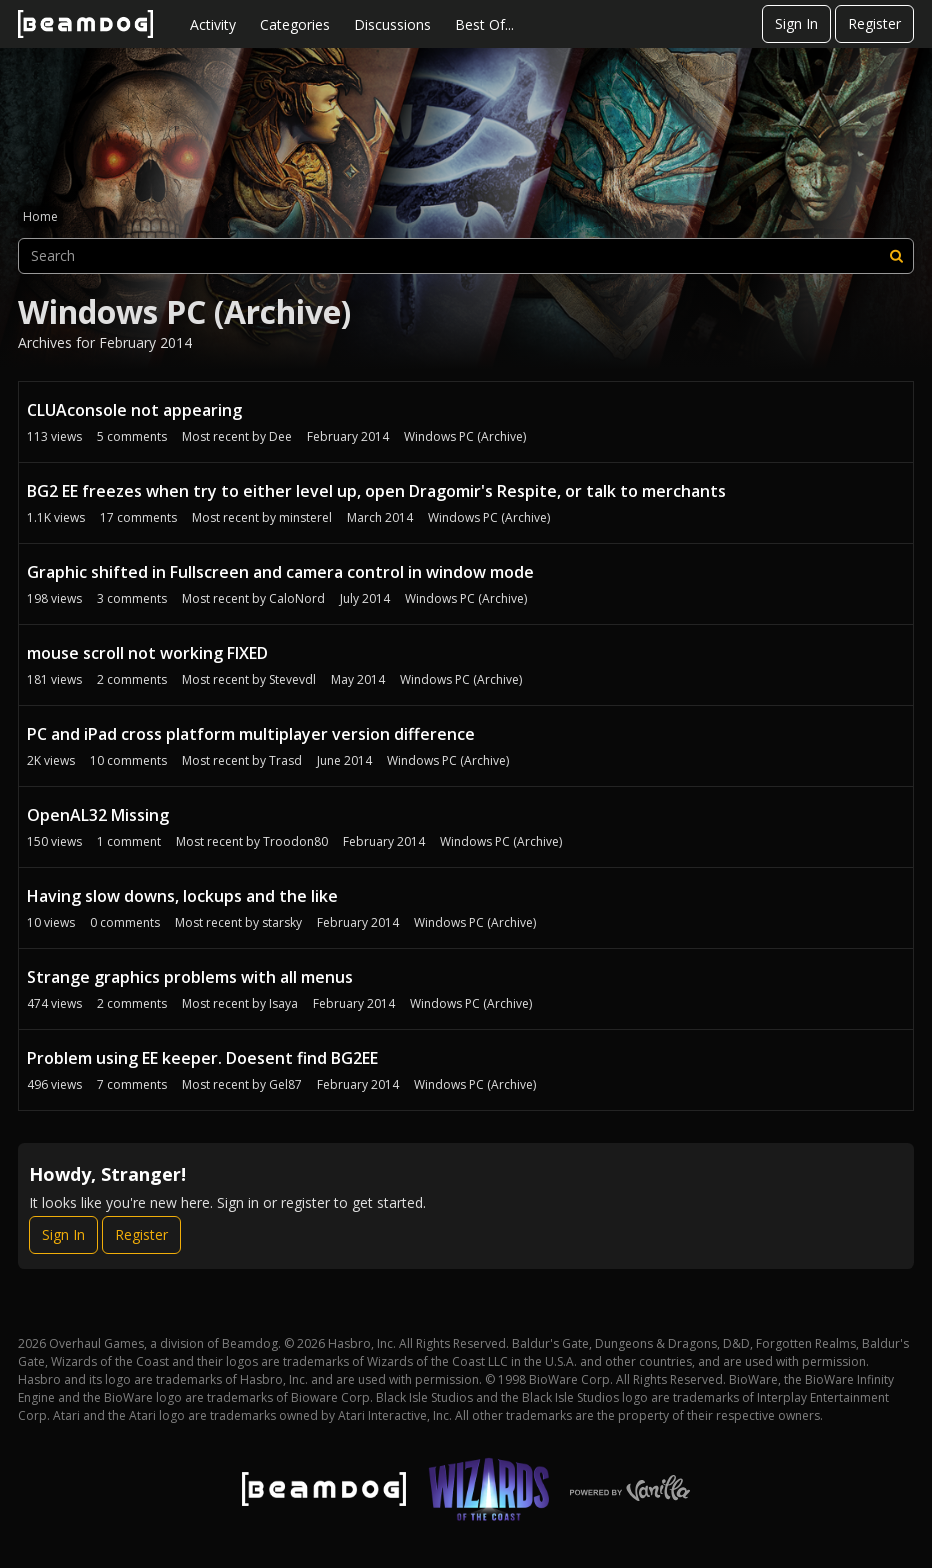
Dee (280, 436)
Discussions (392, 24)
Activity (213, 24)
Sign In (796, 23)
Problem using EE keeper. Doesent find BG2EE (202, 1058)
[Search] (896, 256)
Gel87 (285, 1084)
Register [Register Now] (141, 1234)
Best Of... (484, 24)
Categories (295, 24)
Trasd (285, 760)
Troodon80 (295, 841)
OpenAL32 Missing (98, 815)
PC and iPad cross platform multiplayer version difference (251, 734)
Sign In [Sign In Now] (63, 1234)
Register (874, 23)
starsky (282, 922)
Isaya (283, 1003)
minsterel (305, 517)
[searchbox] (466, 256)
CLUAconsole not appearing (134, 410)
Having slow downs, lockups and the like (182, 896)
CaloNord (297, 598)
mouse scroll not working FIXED (147, 653)
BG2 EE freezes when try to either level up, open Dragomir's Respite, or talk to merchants (376, 491)
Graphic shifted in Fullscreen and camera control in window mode (280, 572)
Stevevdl (292, 679)
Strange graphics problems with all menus (190, 977)
